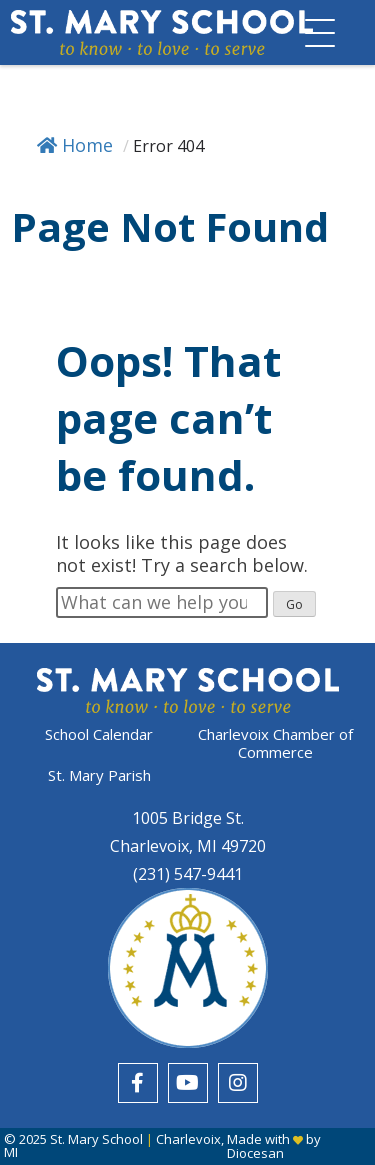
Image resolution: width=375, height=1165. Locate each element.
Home (75, 145)
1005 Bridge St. (188, 818)
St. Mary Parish (99, 775)
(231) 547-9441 (188, 874)
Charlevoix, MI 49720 (188, 846)
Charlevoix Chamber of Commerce (275, 743)
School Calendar (99, 734)
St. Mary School (96, 1139)
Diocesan (255, 1153)
